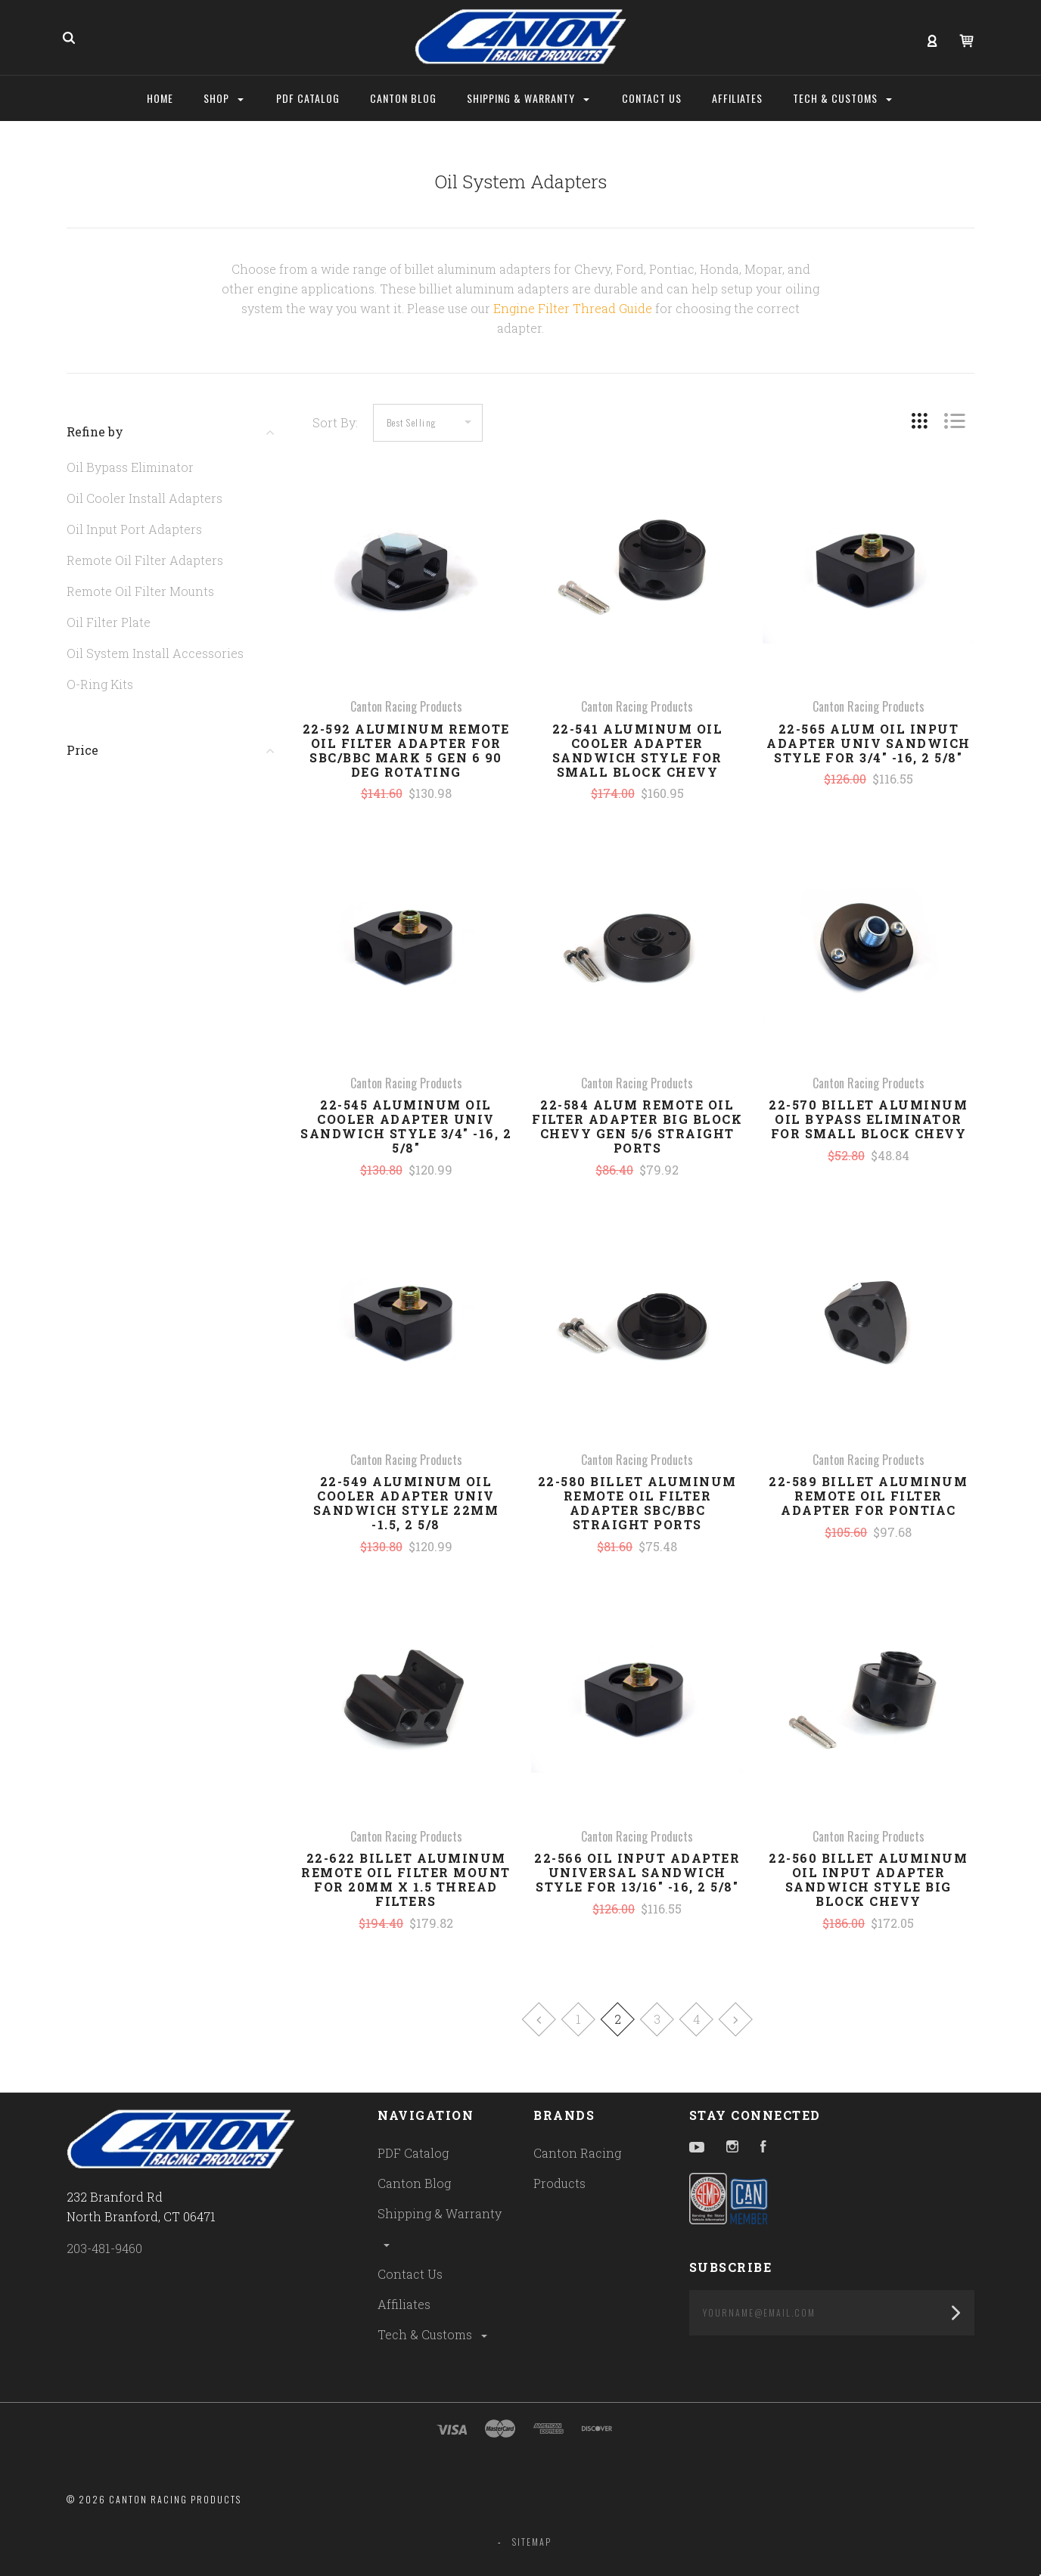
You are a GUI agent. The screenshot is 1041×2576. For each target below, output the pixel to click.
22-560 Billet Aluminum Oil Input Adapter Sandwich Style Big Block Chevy (868, 1879)
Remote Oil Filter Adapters (145, 560)
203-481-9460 (104, 2248)
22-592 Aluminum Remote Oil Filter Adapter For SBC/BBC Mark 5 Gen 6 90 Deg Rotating (406, 750)
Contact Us (410, 2274)
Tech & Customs (433, 2334)
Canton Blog (414, 2183)
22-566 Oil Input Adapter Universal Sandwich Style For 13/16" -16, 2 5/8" (637, 1872)
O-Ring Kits (100, 684)
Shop (224, 98)
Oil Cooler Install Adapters (144, 498)
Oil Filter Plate (109, 622)
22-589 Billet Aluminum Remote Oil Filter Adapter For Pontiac (868, 1495)
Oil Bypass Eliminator (130, 467)
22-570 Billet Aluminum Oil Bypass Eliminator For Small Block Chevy (868, 1119)
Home (160, 98)
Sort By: (335, 422)
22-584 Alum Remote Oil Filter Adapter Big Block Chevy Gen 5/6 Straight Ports (637, 1126)
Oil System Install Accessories (155, 653)
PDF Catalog (413, 2153)
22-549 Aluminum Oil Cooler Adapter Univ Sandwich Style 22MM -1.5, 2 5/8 (406, 1502)
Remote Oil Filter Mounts (140, 591)
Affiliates (404, 2304)
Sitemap (532, 2541)
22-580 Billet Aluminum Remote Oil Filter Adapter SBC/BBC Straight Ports (637, 1502)
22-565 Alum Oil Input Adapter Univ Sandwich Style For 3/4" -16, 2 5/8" (868, 743)
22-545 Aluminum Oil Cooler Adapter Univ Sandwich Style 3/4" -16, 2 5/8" (405, 1126)
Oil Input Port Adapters (134, 529)
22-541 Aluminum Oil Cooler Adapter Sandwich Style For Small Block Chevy (637, 750)
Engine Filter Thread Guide (572, 308)
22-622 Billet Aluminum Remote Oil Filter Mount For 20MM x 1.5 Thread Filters (406, 1879)
